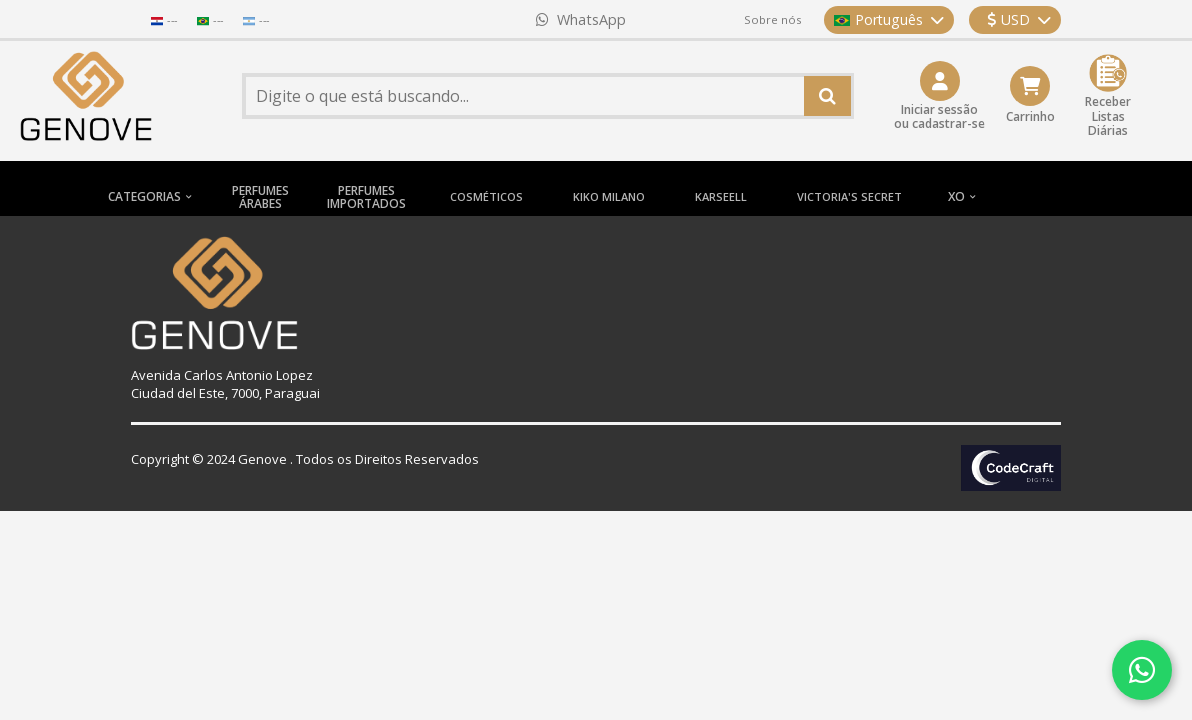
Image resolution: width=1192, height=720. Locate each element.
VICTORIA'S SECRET (849, 196)
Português (889, 19)
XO (956, 196)
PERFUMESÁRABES (260, 197)
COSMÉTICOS (486, 196)
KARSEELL (721, 196)
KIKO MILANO (609, 196)
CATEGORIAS (144, 196)
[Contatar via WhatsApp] (1142, 670)
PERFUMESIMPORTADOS (366, 197)
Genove (262, 459)
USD (1019, 19)
